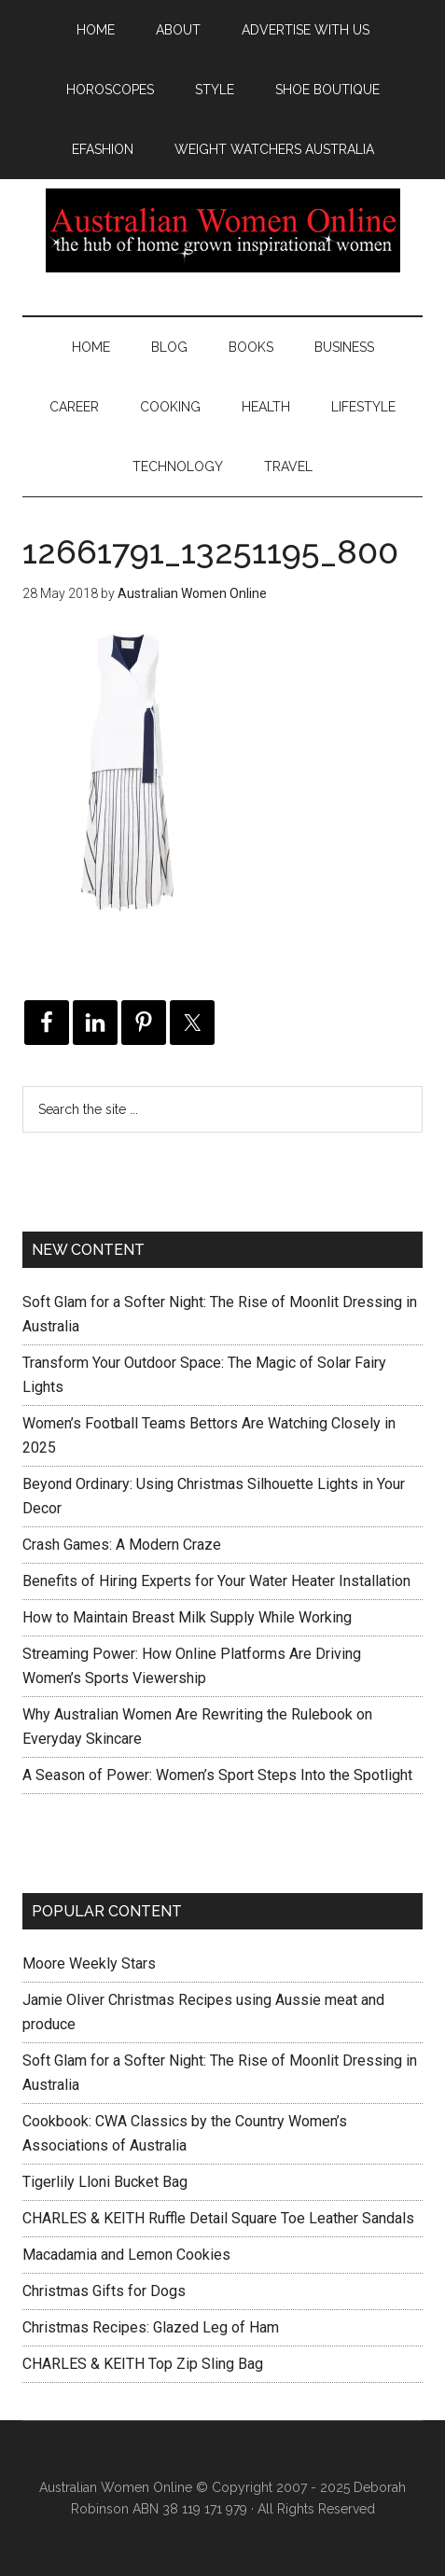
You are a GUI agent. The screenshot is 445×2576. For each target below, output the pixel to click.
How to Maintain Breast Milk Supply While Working (187, 1617)
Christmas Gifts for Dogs (104, 2291)
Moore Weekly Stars (89, 1963)
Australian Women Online (222, 230)
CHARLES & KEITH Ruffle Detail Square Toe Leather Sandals (218, 2218)
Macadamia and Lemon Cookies (126, 2254)
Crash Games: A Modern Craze (121, 1544)
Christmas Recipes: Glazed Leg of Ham (150, 2327)
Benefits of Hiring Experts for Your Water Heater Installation (216, 1581)
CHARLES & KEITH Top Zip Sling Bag (142, 2364)
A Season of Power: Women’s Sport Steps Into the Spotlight (217, 1775)
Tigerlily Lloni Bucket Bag (105, 2182)
